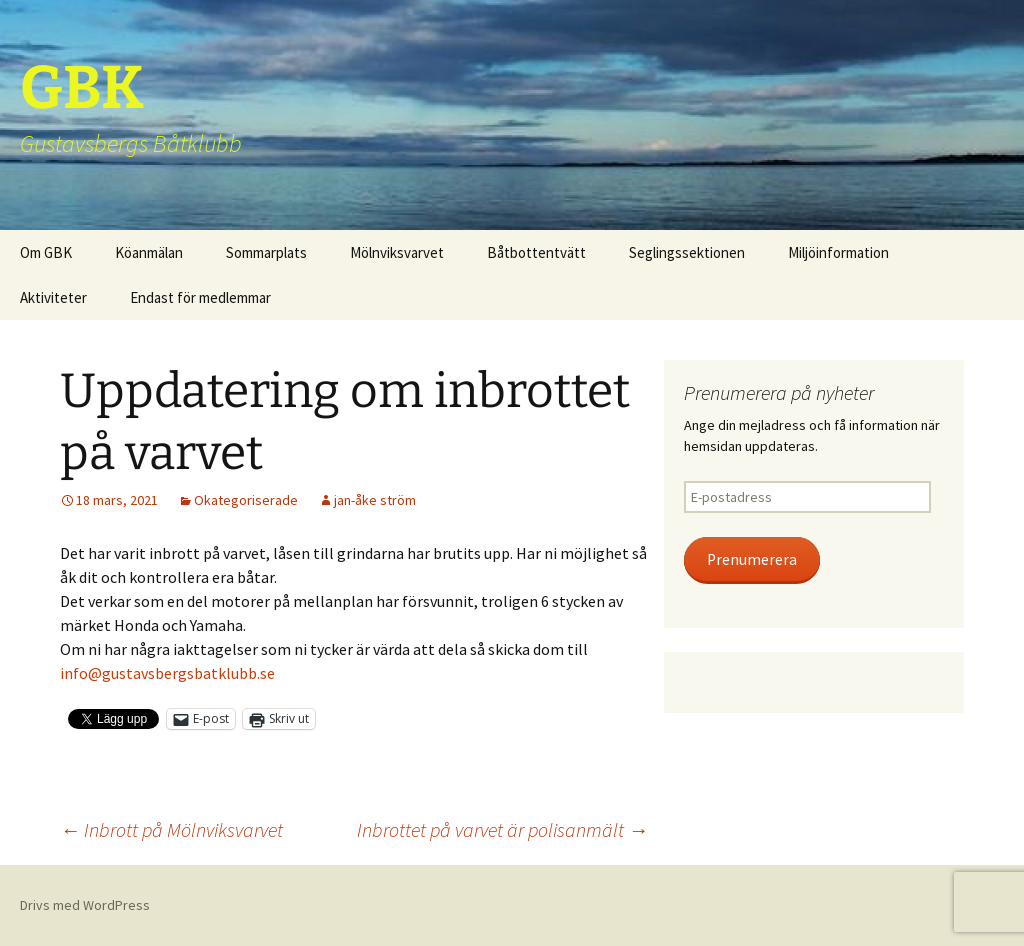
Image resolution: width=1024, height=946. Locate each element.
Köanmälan (149, 252)
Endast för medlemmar (200, 297)
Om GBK (46, 252)
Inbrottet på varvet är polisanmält (502, 829)
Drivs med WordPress (85, 905)
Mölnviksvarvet (397, 252)
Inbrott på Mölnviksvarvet (171, 829)
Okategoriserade (246, 500)
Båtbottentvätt (536, 252)
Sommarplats (266, 252)
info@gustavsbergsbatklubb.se (167, 673)
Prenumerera (752, 559)
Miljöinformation (838, 252)
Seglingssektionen (687, 252)
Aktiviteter (53, 297)
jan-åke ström (375, 500)
